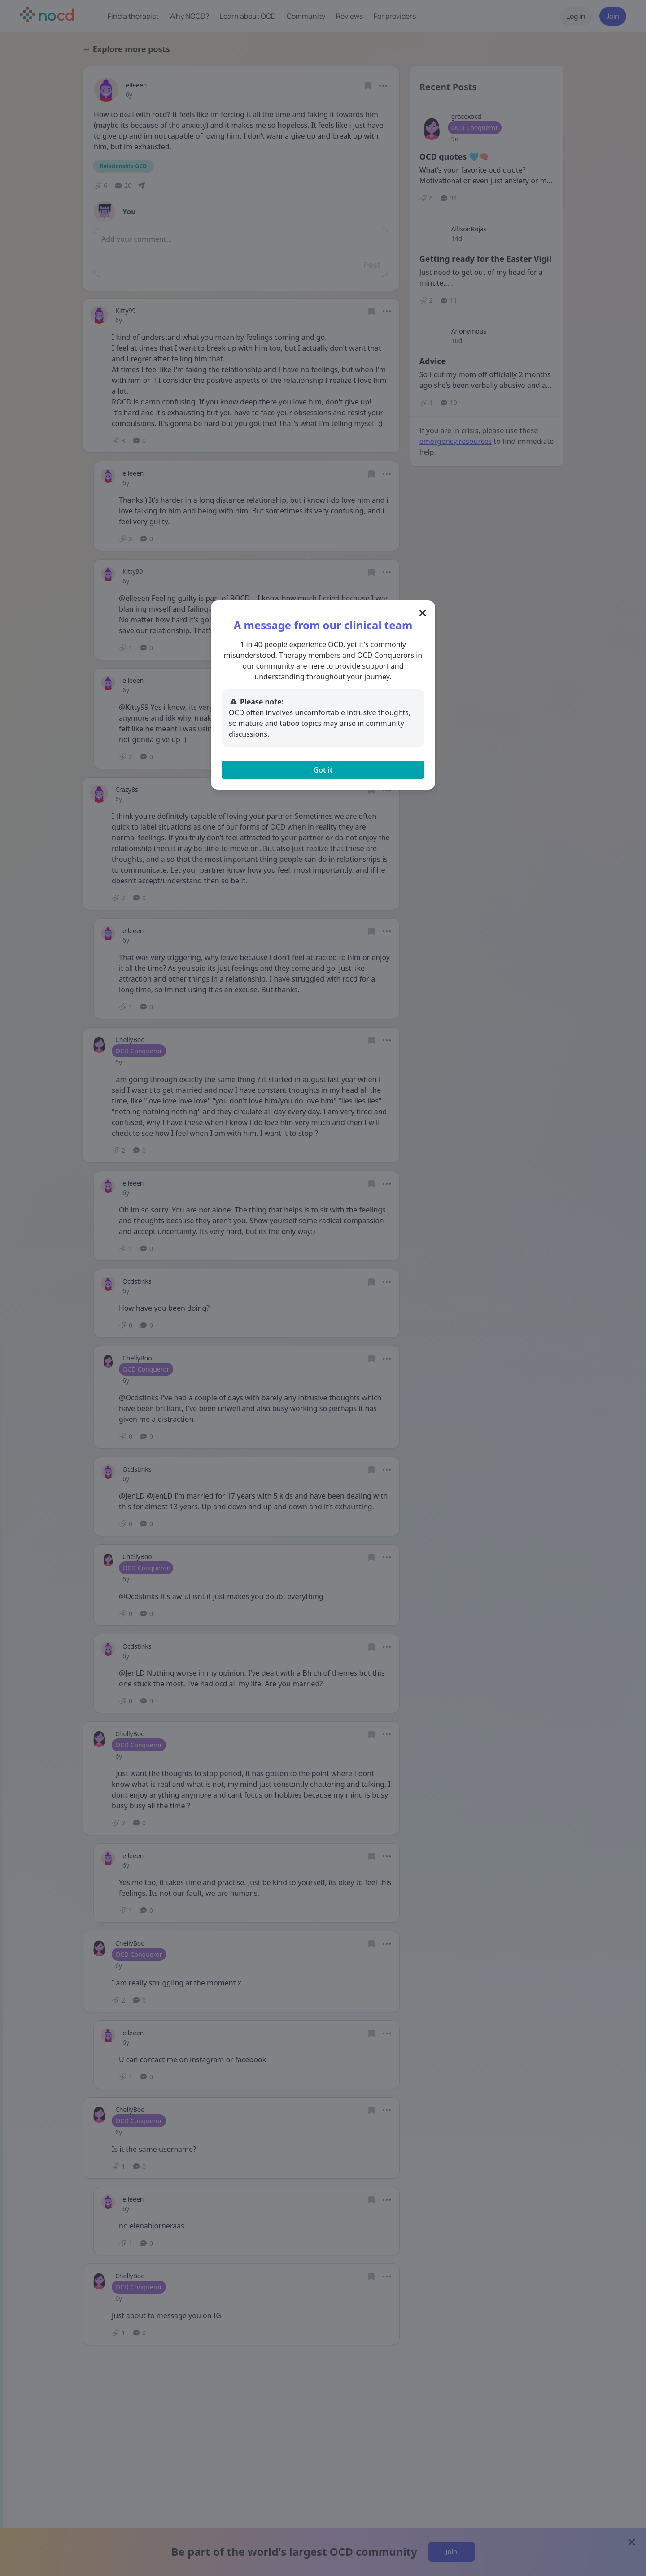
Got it (322, 770)
